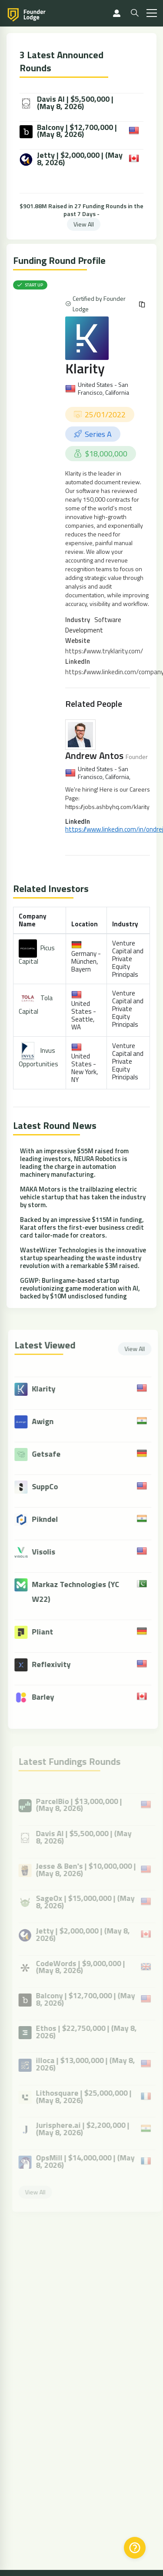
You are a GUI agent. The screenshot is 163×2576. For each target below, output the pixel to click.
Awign (47, 1421)
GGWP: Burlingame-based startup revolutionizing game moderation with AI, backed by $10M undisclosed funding (80, 1288)
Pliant (47, 1631)
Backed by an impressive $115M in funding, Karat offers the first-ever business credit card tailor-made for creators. (82, 1227)
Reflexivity (56, 1664)
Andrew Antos (94, 755)
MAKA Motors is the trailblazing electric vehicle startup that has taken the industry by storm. (83, 1197)
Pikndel (50, 1519)
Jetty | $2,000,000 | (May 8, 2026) (71, 159)
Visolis (48, 1552)
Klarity (85, 368)
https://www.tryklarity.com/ (104, 651)
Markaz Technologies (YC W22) (80, 1591)
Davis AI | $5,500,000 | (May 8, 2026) (66, 103)
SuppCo (50, 1486)
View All (83, 224)
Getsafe (51, 1454)
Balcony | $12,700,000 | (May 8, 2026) (68, 131)
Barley (48, 1697)
